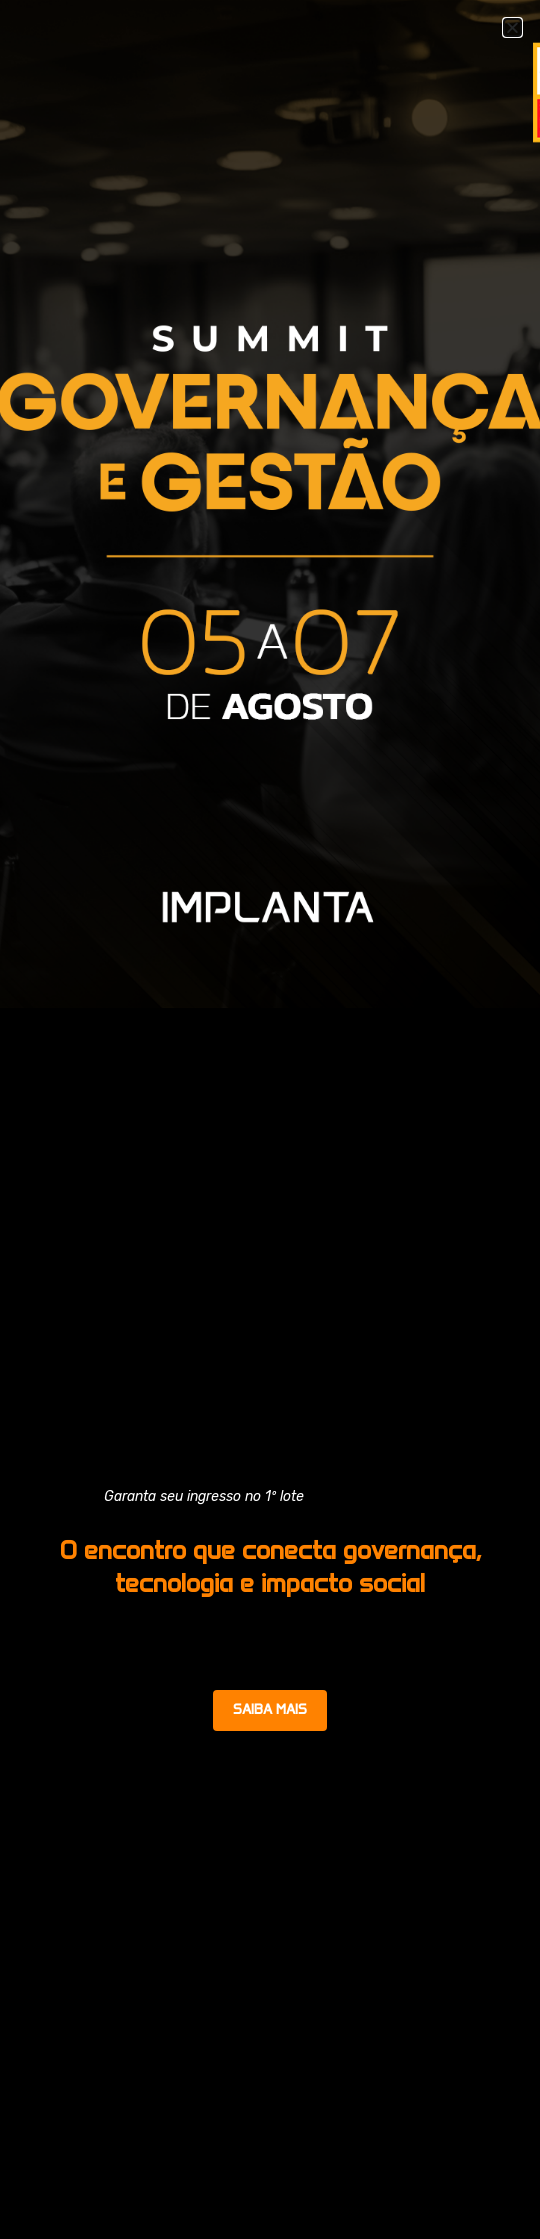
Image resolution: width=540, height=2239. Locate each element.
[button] (512, 27)
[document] (270, 1119)
